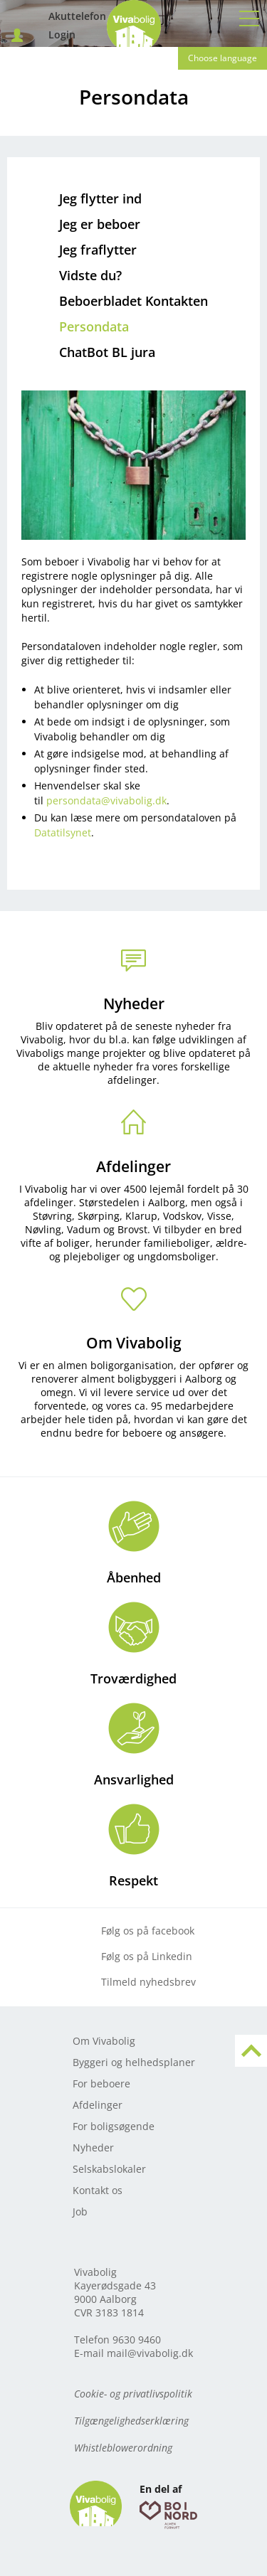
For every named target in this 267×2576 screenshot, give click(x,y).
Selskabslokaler (109, 2169)
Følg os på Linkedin (146, 1956)
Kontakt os (97, 2190)
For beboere (101, 2083)
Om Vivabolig (134, 1343)
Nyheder (133, 1003)
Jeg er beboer (99, 224)
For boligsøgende (114, 2126)
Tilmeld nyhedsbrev (148, 1982)
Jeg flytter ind (100, 198)
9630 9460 (136, 2339)
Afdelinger (133, 1166)
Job (80, 2211)
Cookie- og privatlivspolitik (133, 2393)
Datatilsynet (62, 832)
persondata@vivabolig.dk (106, 800)
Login (36, 35)
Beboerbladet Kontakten (133, 300)
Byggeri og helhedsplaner (134, 2062)
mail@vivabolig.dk (150, 2353)
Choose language (222, 58)
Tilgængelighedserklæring (131, 2420)
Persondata (94, 326)
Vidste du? (90, 275)
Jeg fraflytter (98, 249)
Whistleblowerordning (123, 2447)
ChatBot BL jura (107, 352)
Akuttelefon (36, 16)
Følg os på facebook (147, 1930)
